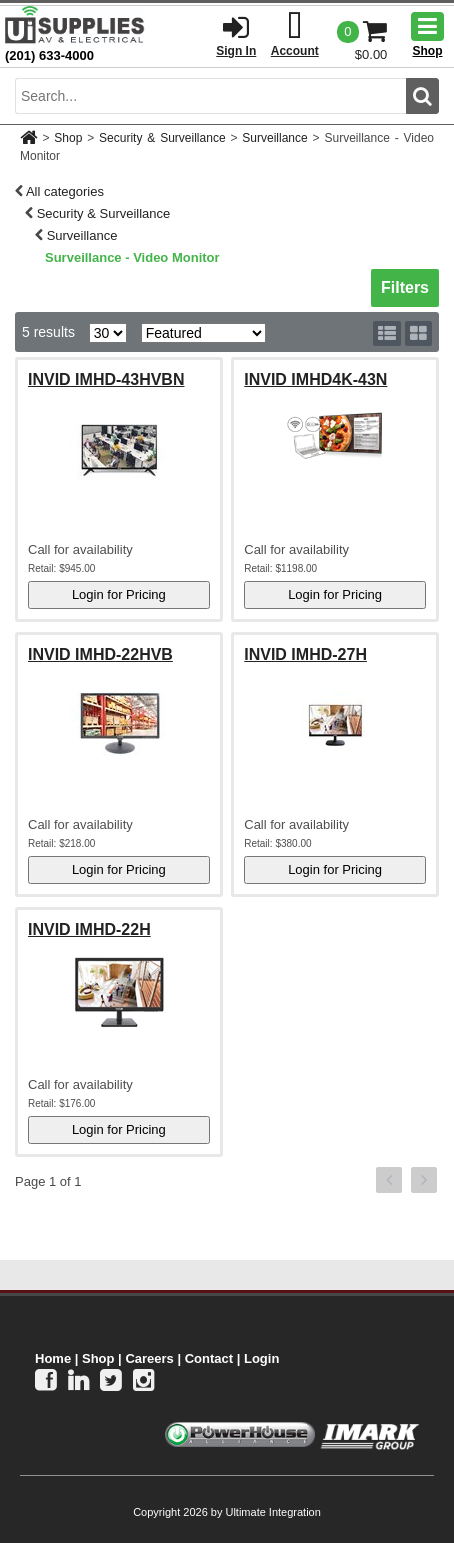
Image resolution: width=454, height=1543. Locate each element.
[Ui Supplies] (75, 24)
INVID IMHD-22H (89, 929)
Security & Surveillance (162, 138)
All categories (65, 191)
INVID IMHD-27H (305, 654)
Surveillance (274, 138)
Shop (68, 138)
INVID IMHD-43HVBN (106, 379)
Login (261, 1358)
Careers (149, 1358)
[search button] (422, 96)
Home (53, 1358)
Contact (209, 1358)
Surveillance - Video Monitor (132, 257)
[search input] (210, 96)
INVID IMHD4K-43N (315, 379)
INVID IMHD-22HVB (100, 654)
